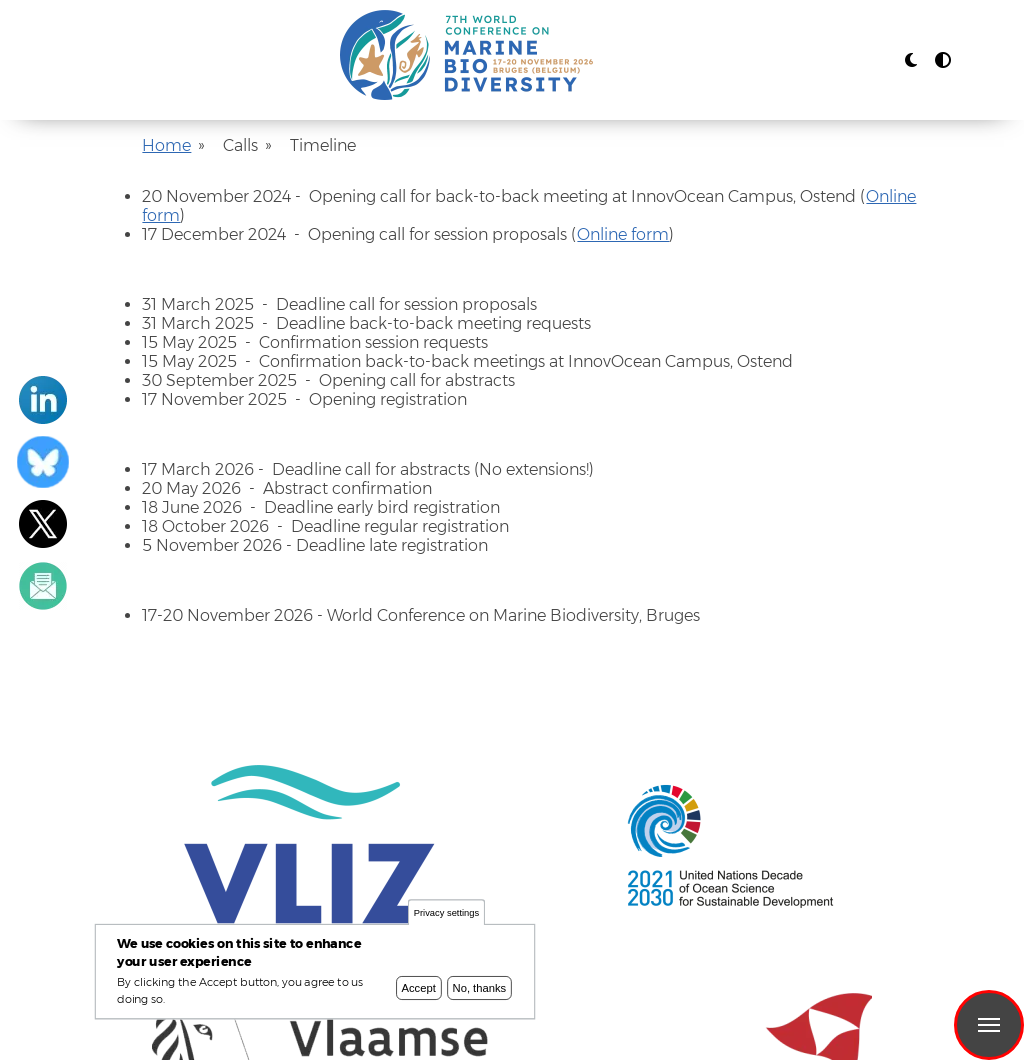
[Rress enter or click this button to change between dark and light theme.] (913, 60)
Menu (989, 1025)
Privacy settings (446, 914)
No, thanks (480, 990)
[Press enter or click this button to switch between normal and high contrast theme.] (943, 60)
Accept (419, 990)
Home (166, 145)
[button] (911, 60)
